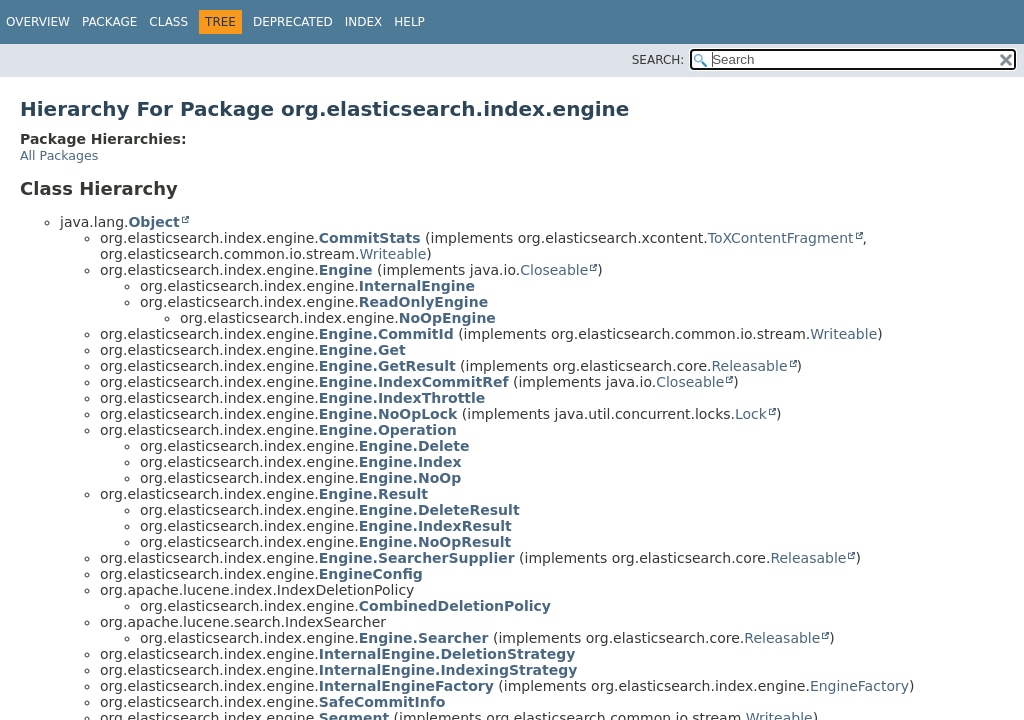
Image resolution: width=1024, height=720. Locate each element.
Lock (751, 414)
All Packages (59, 155)
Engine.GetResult (387, 366)
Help (409, 22)
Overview (38, 22)
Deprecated (293, 22)
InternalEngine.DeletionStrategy (447, 654)
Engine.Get (362, 350)
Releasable (749, 366)
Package (109, 22)
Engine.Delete (414, 446)
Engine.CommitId (386, 334)
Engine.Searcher (424, 638)
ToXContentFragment (781, 238)
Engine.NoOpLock (388, 414)
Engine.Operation (388, 430)
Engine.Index (410, 462)
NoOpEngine (447, 318)
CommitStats (370, 238)
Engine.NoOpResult (435, 542)
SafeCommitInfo (382, 702)
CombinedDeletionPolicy (455, 606)
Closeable (554, 270)
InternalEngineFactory (406, 686)
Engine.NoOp (410, 478)
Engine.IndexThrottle (402, 398)
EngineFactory (859, 686)
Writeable (392, 254)
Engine (346, 270)
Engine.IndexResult (435, 526)
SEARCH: (658, 60)
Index (364, 22)
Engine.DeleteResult (439, 510)
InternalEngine (417, 286)
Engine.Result (373, 494)
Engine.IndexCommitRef (414, 382)
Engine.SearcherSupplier (417, 558)
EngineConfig (371, 574)
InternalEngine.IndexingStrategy (448, 670)
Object (153, 222)
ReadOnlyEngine (423, 302)
